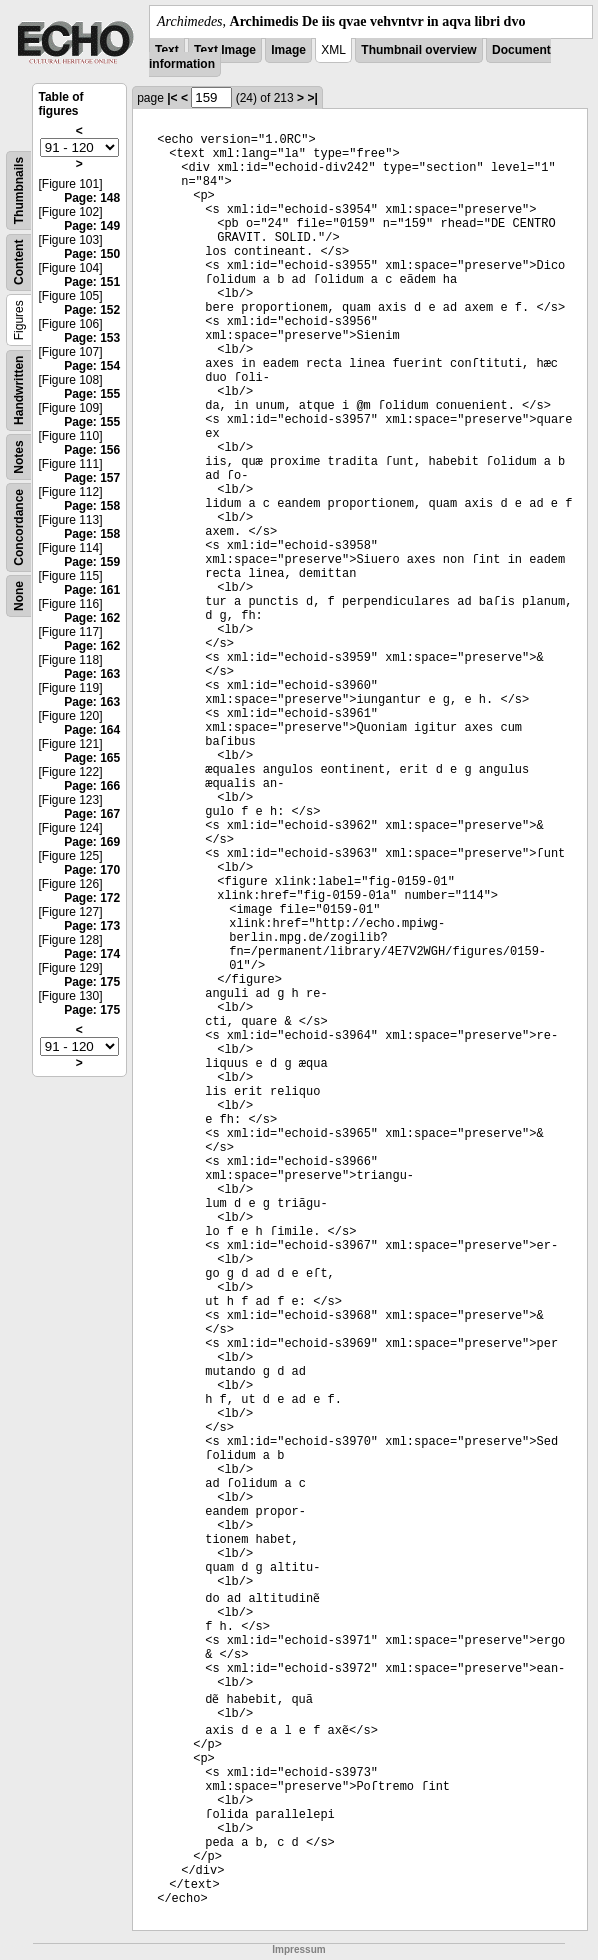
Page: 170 (92, 870)
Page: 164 (92, 730)
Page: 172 (92, 898)
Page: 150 (92, 254)
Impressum (298, 1949)
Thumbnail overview (418, 50)
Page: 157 (92, 478)
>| (312, 98)
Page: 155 (92, 394)
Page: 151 (92, 282)
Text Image (225, 50)
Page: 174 (92, 954)
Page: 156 (92, 450)
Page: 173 (92, 926)
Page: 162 (92, 618)
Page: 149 (92, 226)
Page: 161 (92, 590)
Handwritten (19, 390)
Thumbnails (19, 190)
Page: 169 (92, 842)
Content (19, 262)
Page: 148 (92, 198)
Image (288, 50)
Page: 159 (92, 562)
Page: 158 (92, 506)
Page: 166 (92, 786)
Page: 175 (92, 982)
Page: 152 (92, 310)
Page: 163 (92, 674)
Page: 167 (92, 814)
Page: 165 (92, 758)
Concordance (19, 527)
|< (172, 98)
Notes (19, 456)
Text (167, 50)
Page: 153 (92, 338)
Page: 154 (92, 366)
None (19, 596)
